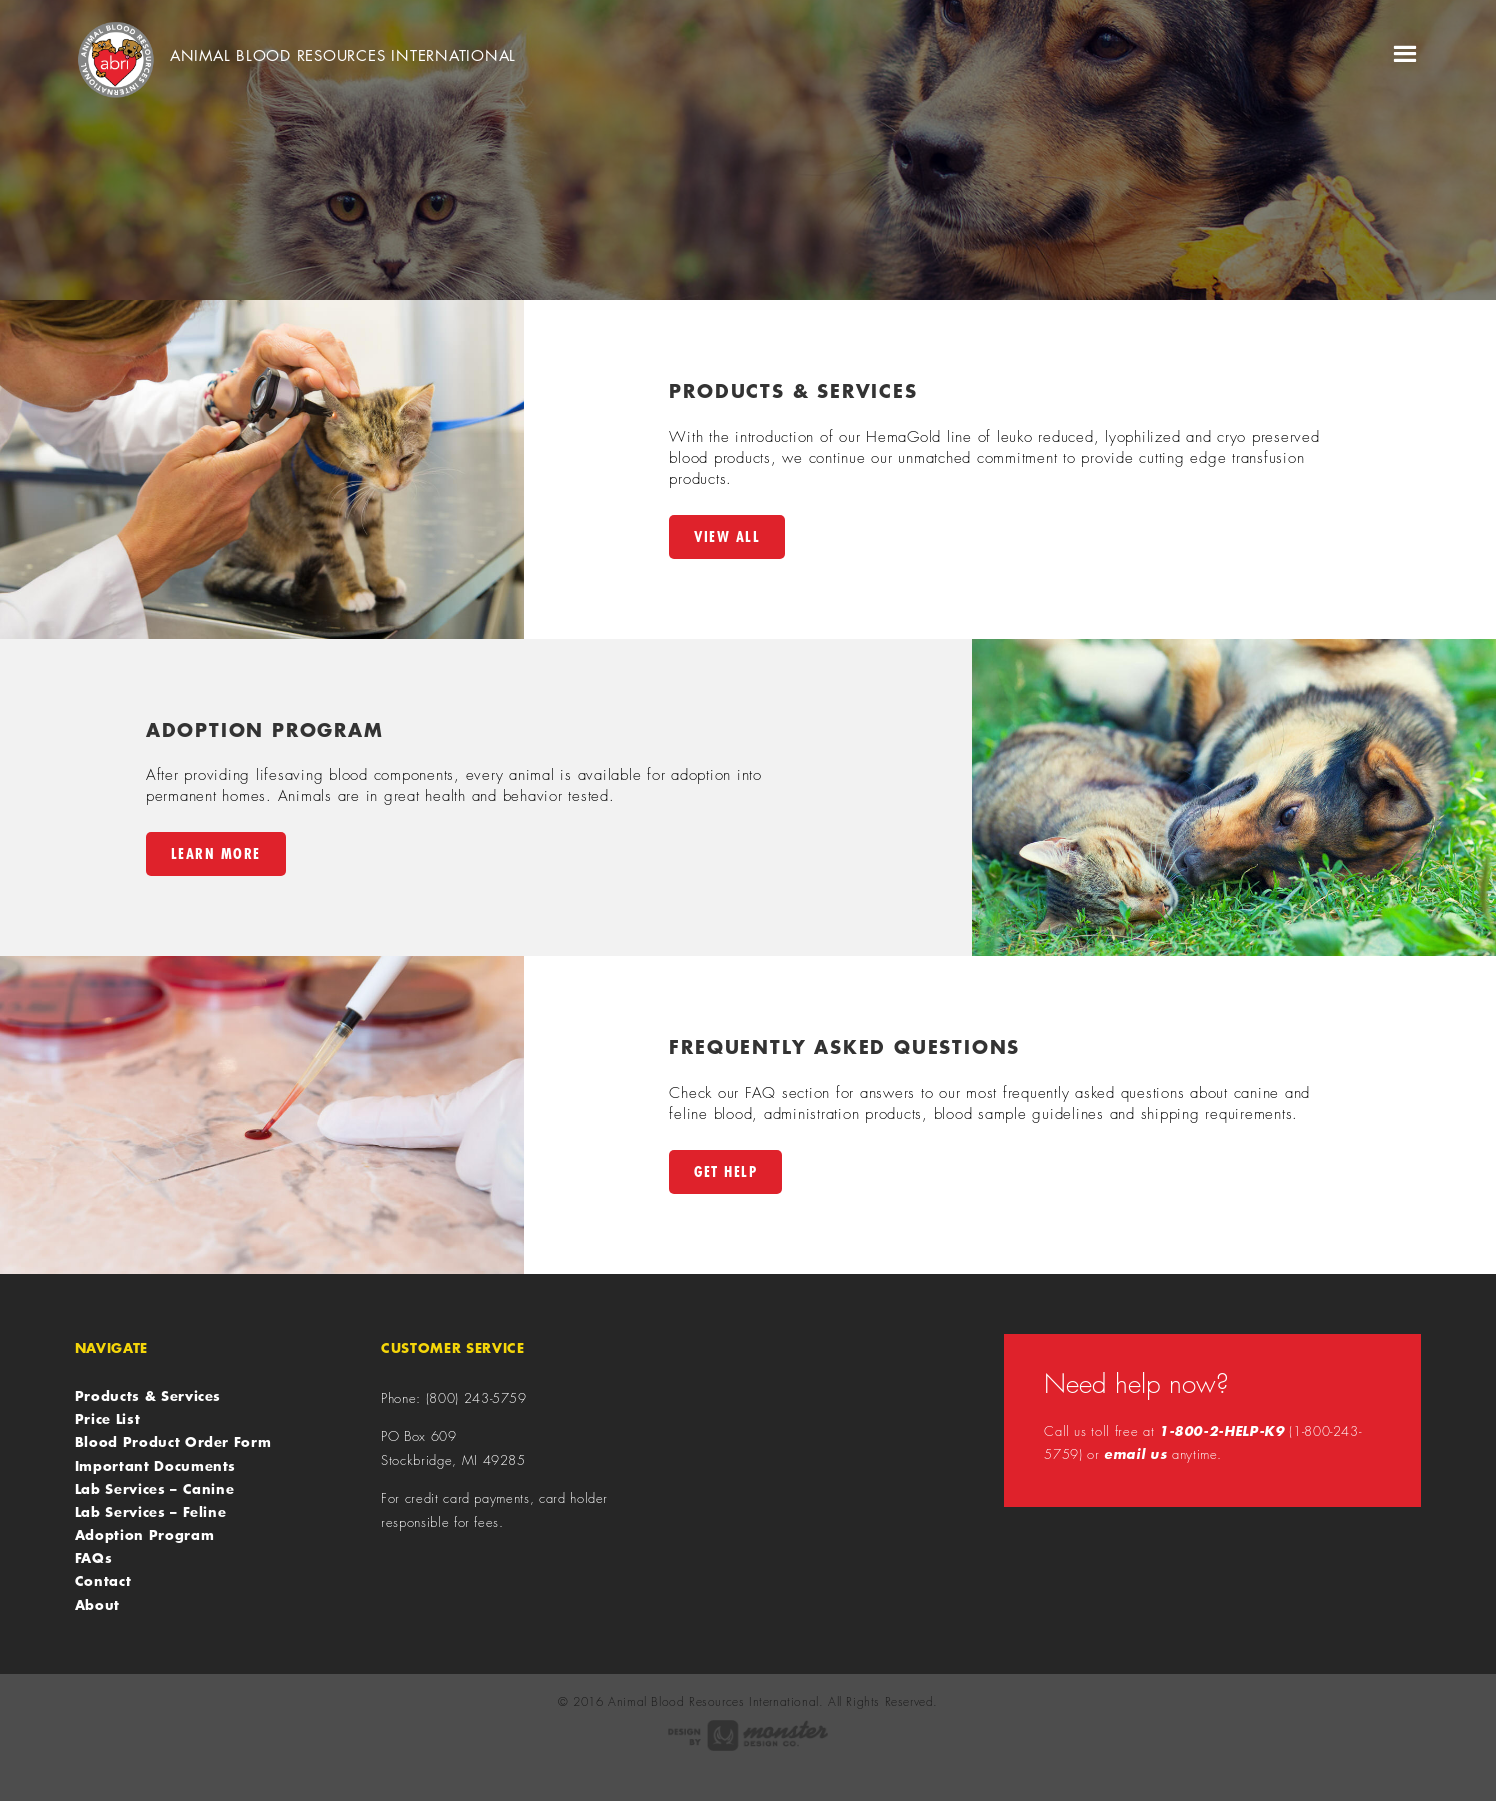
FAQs (94, 1558)
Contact (103, 1581)
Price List (108, 1419)
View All (727, 536)
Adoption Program (144, 1535)
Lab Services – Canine (155, 1489)
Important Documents (155, 1466)
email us (1135, 1454)
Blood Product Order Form (173, 1442)
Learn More (216, 853)
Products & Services (148, 1396)
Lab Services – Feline (151, 1512)
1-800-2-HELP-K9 (1222, 1431)
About (97, 1605)
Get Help (725, 1171)
